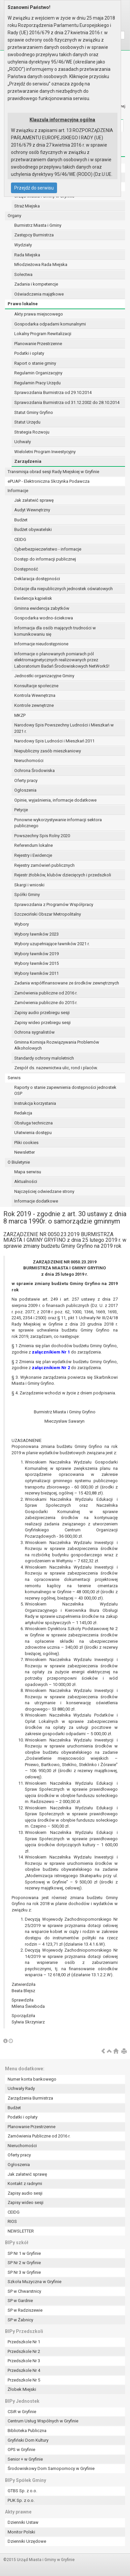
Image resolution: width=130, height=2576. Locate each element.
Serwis (14, 1077)
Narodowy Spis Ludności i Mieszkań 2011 (54, 740)
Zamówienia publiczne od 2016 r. (45, 992)
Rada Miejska (27, 254)
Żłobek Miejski (22, 2389)
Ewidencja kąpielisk (33, 598)
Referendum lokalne (33, 845)
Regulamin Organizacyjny (38, 372)
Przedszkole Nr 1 (24, 2341)
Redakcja (23, 1112)
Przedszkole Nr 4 (24, 2370)
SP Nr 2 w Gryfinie (24, 2262)
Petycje (21, 809)
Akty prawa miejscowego (38, 314)
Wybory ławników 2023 (36, 934)
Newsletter (24, 1152)
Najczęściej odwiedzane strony (44, 1191)
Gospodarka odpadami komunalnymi (50, 324)
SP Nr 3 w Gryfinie (24, 2272)
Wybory (21, 924)
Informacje (18, 490)
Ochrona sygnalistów (34, 1032)
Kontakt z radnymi (25, 2183)
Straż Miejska (27, 205)
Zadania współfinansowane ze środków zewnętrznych (66, 982)
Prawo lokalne (23, 303)
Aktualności (25, 1181)
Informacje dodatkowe (36, 1201)
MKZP (20, 715)
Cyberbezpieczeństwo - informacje (47, 549)
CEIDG (20, 539)
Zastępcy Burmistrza (34, 234)
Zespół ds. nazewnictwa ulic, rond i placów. (56, 1067)
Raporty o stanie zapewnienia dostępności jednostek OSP (65, 1090)
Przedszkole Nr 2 (24, 2351)
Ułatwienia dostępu (33, 1132)
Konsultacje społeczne (36, 685)
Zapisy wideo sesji (25, 2202)
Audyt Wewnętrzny (32, 509)
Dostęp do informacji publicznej (45, 559)
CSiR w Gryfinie (22, 2411)
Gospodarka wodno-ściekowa (43, 617)
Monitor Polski (21, 2531)
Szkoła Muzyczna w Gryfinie (34, 2281)
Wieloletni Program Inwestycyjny (45, 451)
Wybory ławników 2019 (36, 953)
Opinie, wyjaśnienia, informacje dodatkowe (55, 800)
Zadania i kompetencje (36, 284)
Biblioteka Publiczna (27, 2430)
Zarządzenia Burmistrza (30, 2098)
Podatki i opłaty (29, 353)
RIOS (12, 2221)
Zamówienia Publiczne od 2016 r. (39, 2135)
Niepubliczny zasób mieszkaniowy (47, 750)
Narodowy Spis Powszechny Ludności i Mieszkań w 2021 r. (64, 728)
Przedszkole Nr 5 (24, 2380)
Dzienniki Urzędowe (27, 2541)
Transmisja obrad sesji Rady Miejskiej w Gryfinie (53, 471)
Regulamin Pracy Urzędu (37, 382)
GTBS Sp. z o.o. (22, 2490)
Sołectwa (23, 274)
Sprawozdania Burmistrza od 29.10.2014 (53, 392)
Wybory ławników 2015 (36, 963)
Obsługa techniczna (33, 1122)
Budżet (21, 519)
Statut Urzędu (27, 422)
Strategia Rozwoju (31, 432)
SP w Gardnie (20, 2300)
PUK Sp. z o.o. (21, 2500)
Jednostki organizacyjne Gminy (44, 675)
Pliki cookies (26, 1142)
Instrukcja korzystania (35, 1103)
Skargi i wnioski (29, 884)
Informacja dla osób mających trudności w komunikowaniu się (55, 631)
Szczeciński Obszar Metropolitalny (47, 914)
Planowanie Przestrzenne (38, 343)
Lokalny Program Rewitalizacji (42, 333)
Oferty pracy (25, 780)
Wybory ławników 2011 (36, 973)
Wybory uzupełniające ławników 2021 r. (52, 943)
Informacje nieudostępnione (41, 643)
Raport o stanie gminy (35, 363)
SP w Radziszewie (25, 2310)
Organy (14, 215)
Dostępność (26, 569)
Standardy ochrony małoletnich (44, 1058)
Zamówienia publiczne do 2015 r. (45, 1002)
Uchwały (22, 441)
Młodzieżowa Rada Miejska (40, 264)
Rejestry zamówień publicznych (44, 865)
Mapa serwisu (27, 1171)
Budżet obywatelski (33, 529)
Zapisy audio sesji (25, 2193)
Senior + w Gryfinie (25, 2459)
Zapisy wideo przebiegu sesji (42, 1022)
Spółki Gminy (27, 894)
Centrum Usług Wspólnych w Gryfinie (43, 2420)
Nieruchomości (28, 760)
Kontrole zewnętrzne (34, 705)
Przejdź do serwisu (34, 188)
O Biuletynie (19, 1162)
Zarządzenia (27, 461)
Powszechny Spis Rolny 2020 (42, 835)
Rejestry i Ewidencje (33, 855)
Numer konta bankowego (32, 2079)
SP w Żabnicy (20, 2319)
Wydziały (23, 244)
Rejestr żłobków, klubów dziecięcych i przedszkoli (62, 874)
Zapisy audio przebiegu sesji (42, 1012)
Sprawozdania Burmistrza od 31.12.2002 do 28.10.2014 (66, 402)
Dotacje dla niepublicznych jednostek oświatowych (63, 588)
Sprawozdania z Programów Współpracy (53, 904)
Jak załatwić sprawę (34, 500)
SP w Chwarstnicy (24, 2291)
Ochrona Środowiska (34, 770)
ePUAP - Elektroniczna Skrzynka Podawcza (49, 481)
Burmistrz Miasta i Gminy (37, 225)
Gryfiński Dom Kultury (28, 2440)
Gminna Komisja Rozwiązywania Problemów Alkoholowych (56, 1045)
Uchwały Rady (21, 2088)
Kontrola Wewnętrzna (34, 695)
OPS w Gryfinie (21, 2449)
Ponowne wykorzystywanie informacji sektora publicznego (58, 823)
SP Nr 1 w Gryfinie (24, 2253)
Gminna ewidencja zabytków (41, 608)
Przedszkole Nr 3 (24, 2360)
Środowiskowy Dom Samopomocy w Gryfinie (51, 2468)
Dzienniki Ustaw (23, 2522)
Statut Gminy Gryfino (33, 412)
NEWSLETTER (21, 2231)
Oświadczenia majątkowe (39, 294)
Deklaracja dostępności (37, 578)
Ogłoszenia (25, 790)
